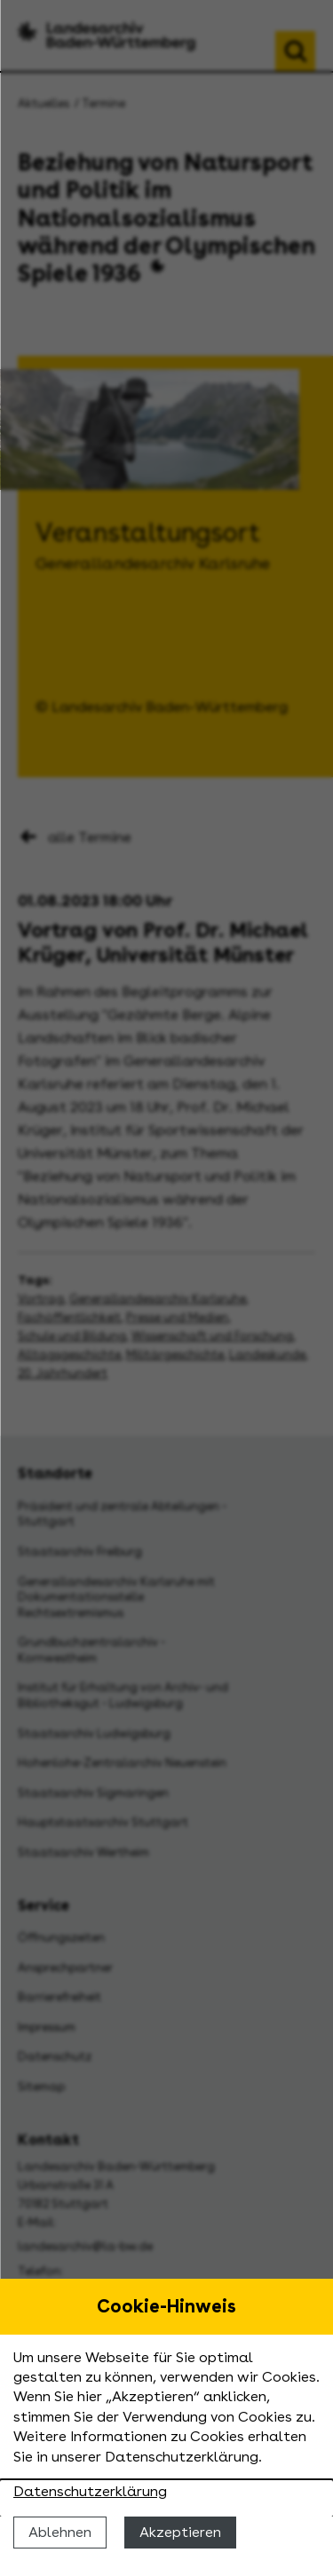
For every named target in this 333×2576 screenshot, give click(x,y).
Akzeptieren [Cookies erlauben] (180, 2532)
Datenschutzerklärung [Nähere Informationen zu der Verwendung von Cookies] (90, 2491)
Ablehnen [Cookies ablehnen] (59, 2532)
